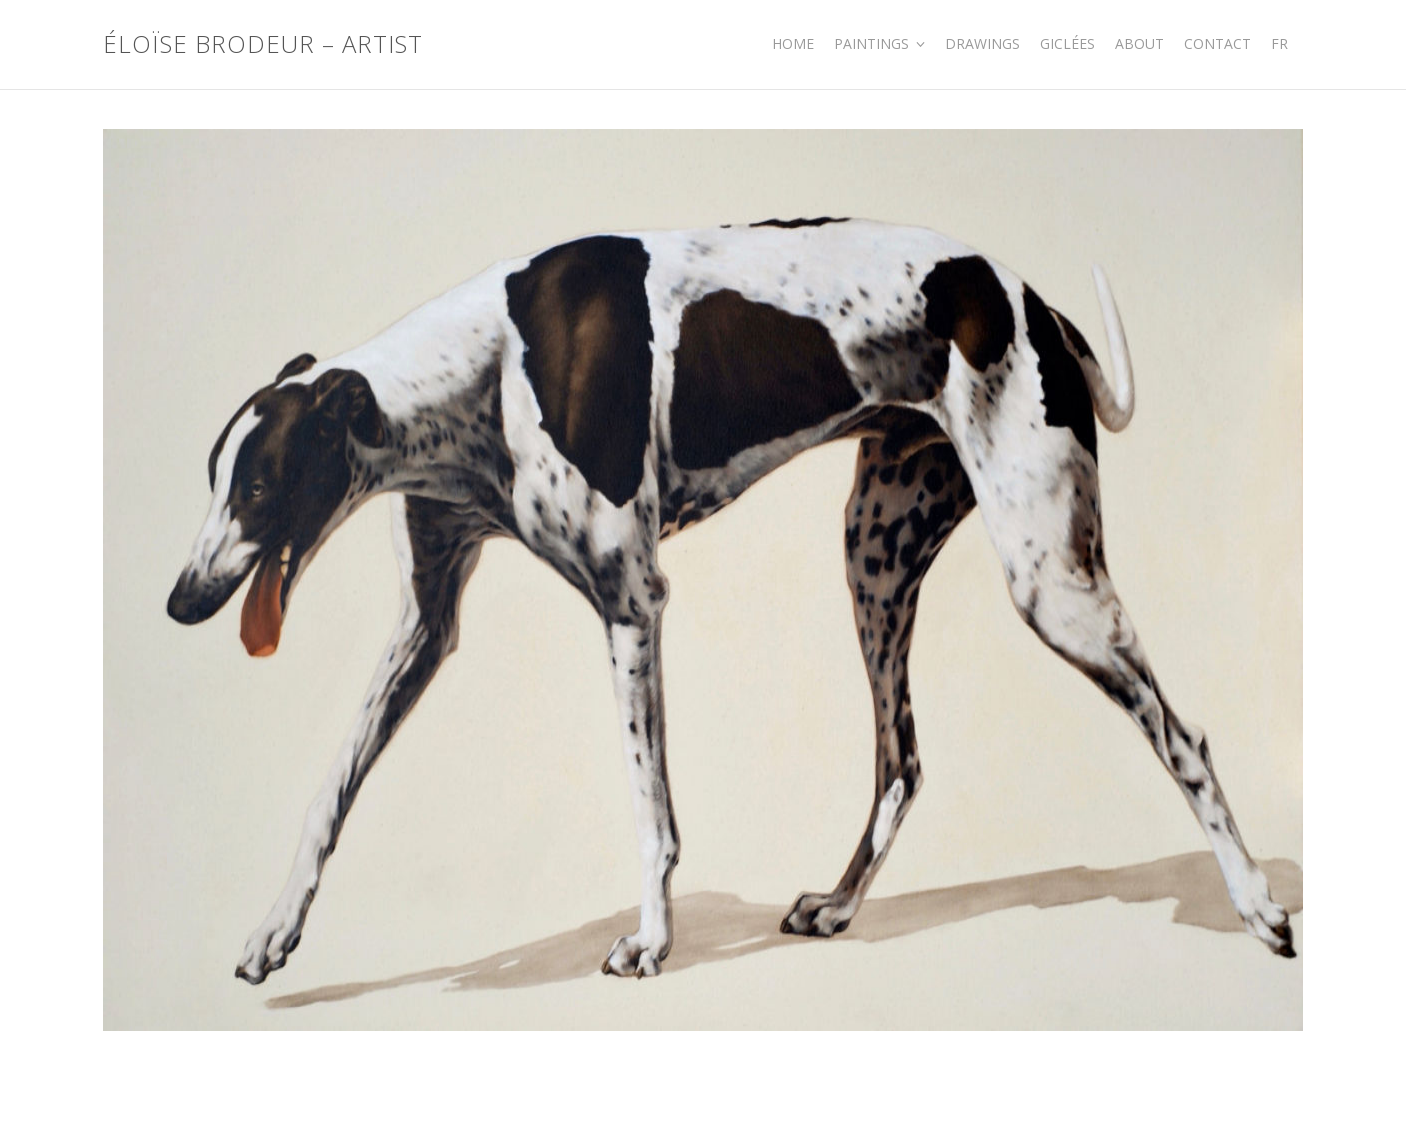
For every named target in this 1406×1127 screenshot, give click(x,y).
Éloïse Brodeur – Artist (263, 44)
